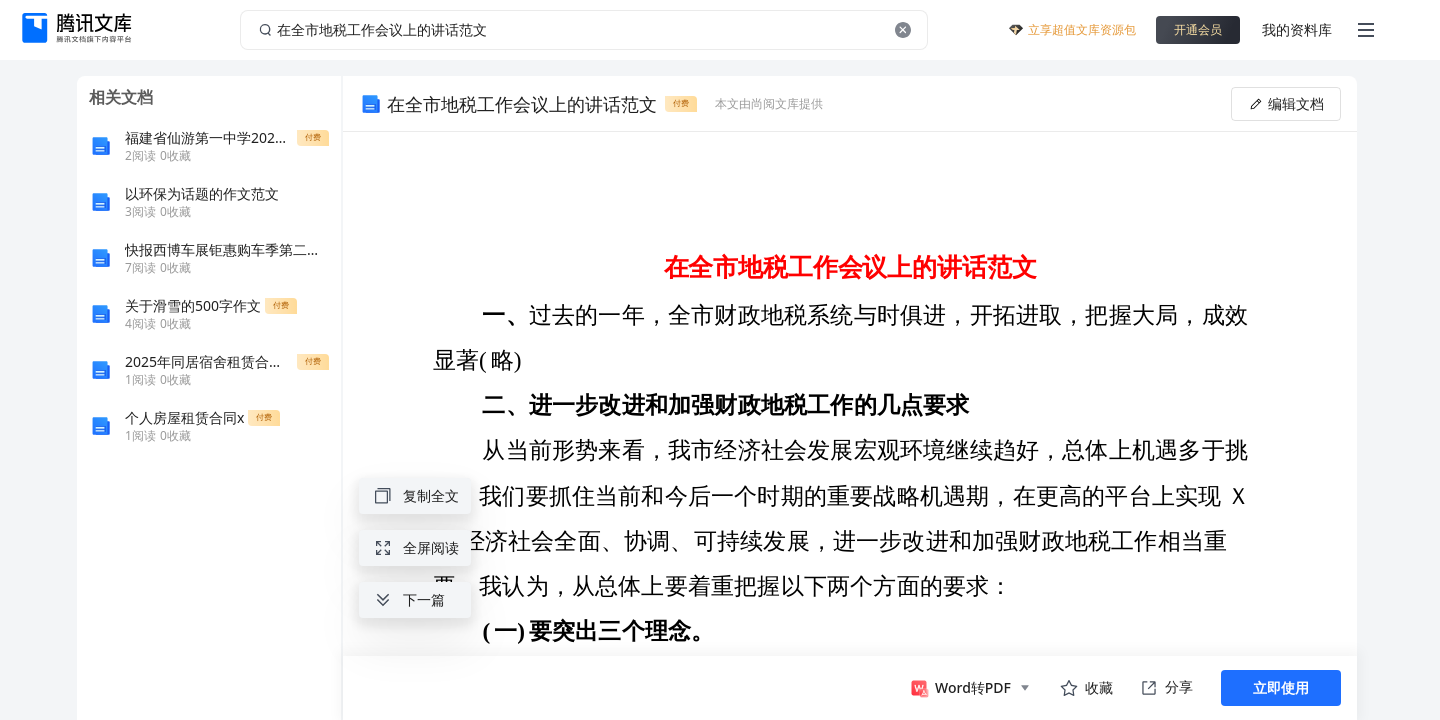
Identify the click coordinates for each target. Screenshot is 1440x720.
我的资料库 (1297, 29)
